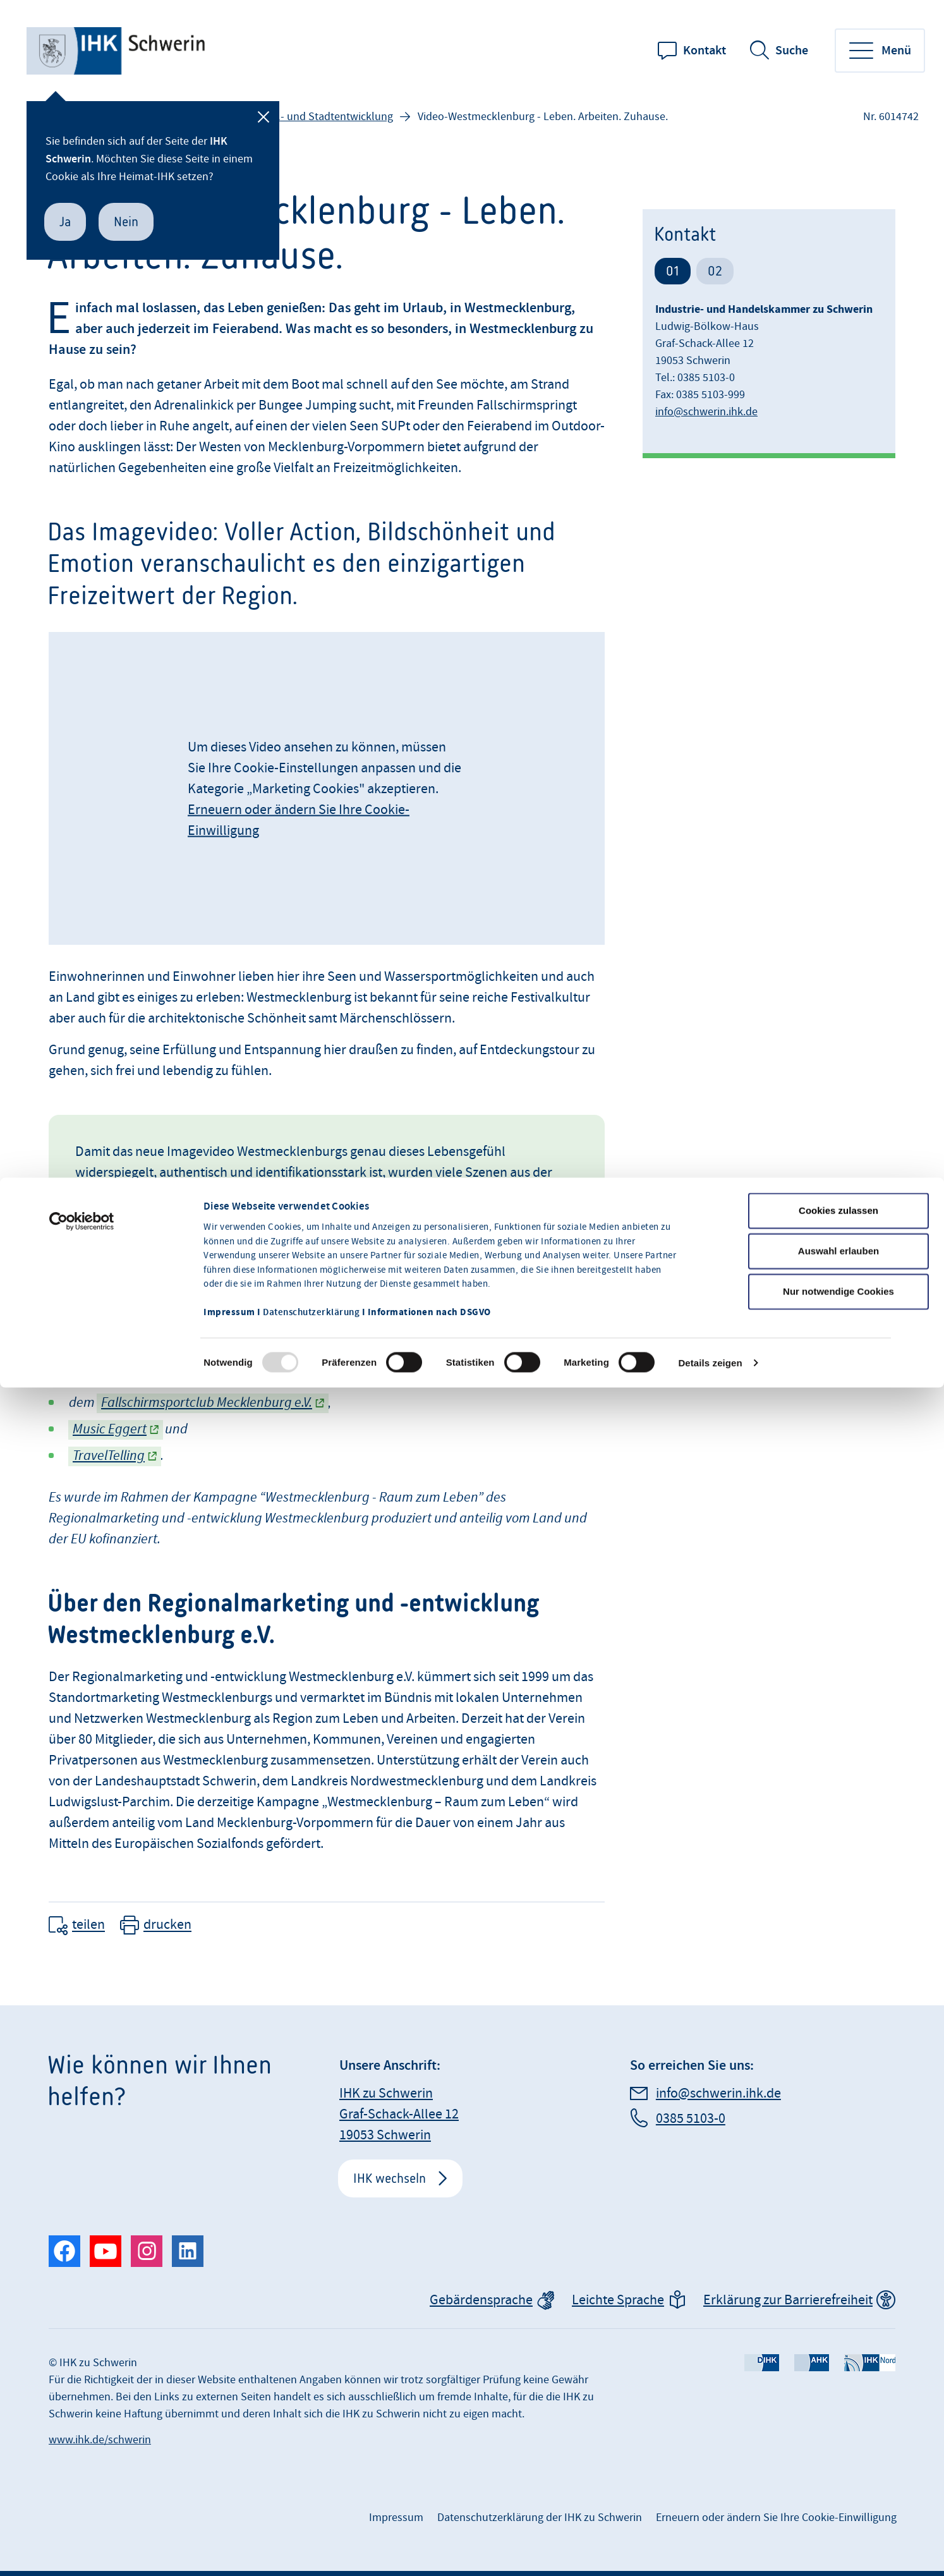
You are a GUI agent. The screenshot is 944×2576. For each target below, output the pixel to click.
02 (715, 271)
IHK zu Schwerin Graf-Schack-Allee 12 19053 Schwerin (399, 2114)
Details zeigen (710, 1263)
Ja (65, 221)
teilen (88, 1925)
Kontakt (704, 50)
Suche (791, 50)
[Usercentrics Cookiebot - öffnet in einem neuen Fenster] (82, 1121)
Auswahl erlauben (838, 1151)
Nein (126, 221)
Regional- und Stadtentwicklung (316, 116)
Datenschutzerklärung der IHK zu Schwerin (539, 2517)
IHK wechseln (389, 2178)
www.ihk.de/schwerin (100, 2440)
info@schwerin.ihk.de (706, 411)
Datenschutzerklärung (311, 1212)
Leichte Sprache (618, 2300)
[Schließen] (263, 117)
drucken (167, 1925)
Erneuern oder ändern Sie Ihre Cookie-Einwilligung (776, 2517)
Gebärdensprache (481, 2300)
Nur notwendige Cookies (838, 1191)
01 (672, 271)
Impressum (396, 2517)
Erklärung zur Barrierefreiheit (788, 2300)
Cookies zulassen (838, 1110)
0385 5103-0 (690, 2119)
